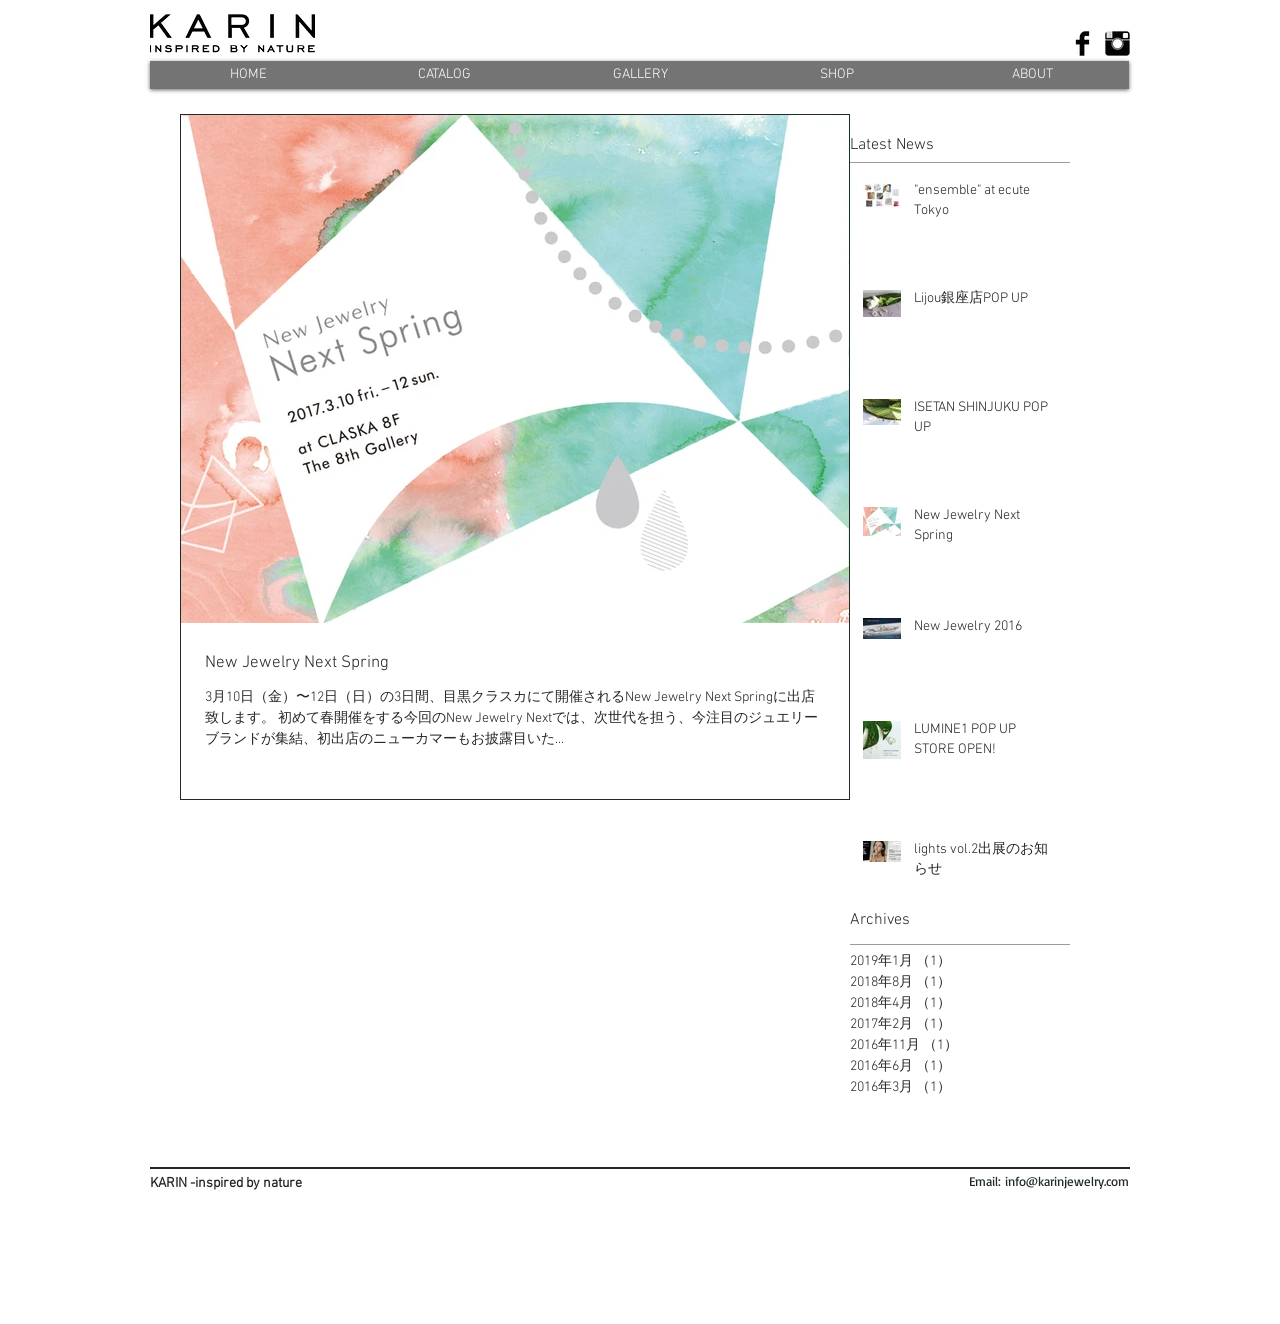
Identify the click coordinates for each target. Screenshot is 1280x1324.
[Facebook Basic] (1082, 43)
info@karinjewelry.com (1067, 1181)
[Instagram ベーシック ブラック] (1117, 43)
